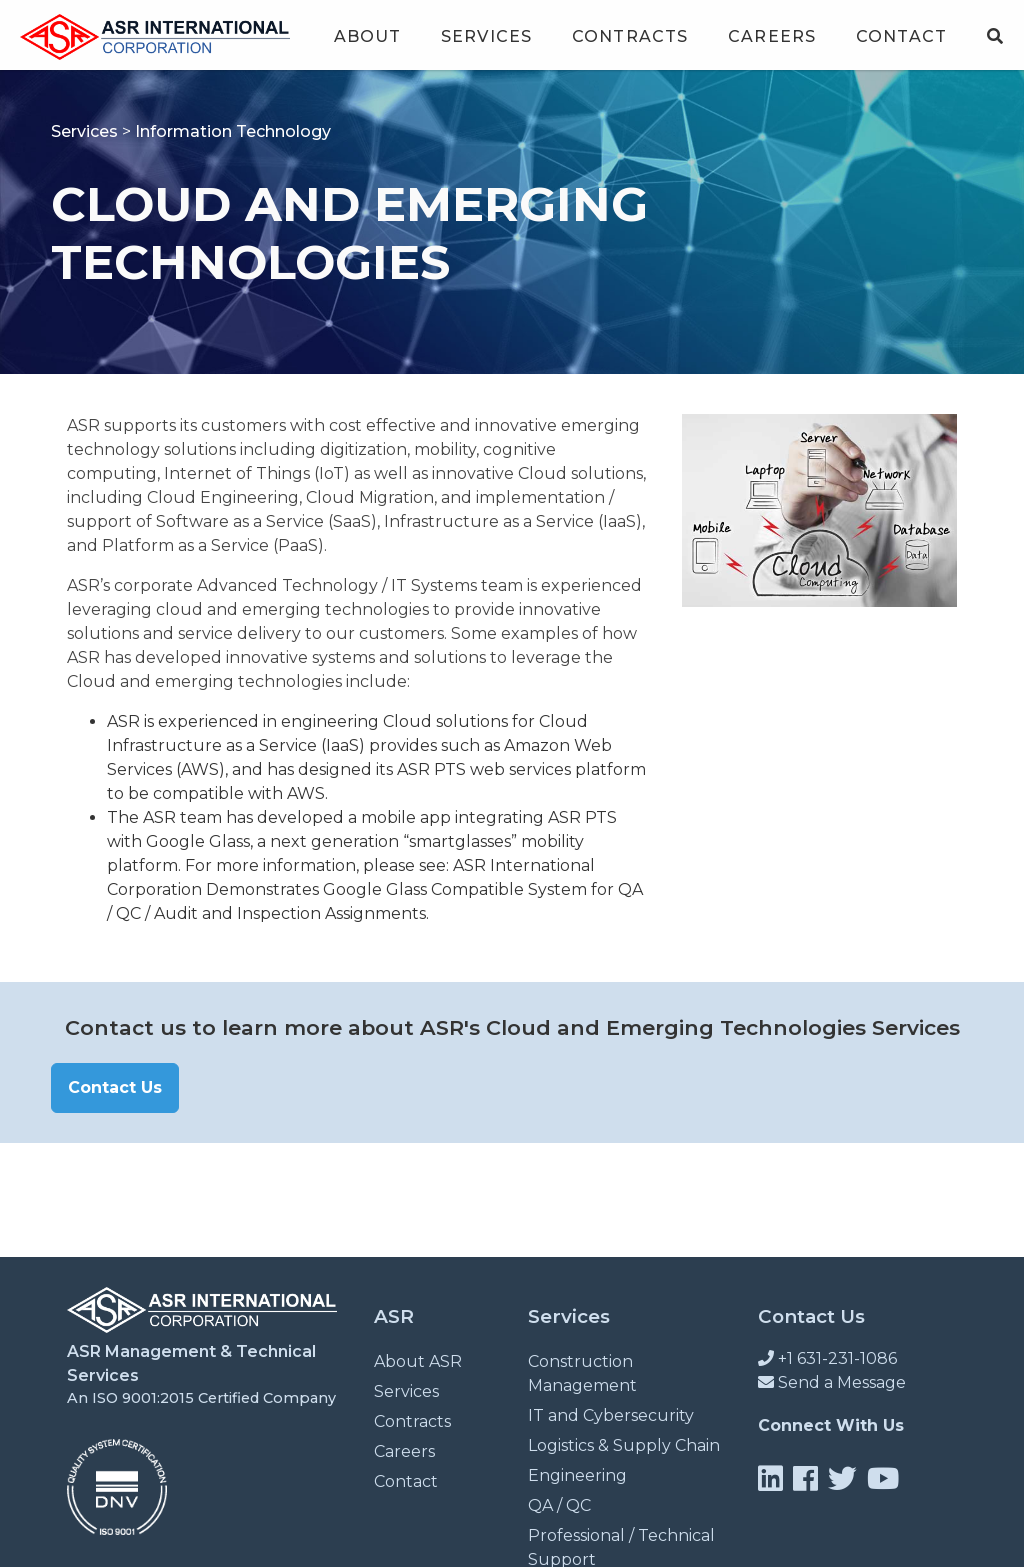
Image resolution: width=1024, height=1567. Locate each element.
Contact (901, 36)
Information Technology (233, 131)
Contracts (630, 36)
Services (486, 36)
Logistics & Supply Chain (624, 1445)
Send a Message (832, 1382)
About (368, 36)
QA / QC (559, 1505)
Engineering (577, 1475)
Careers (772, 36)
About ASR (418, 1361)
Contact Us (115, 1087)
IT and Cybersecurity (611, 1415)
